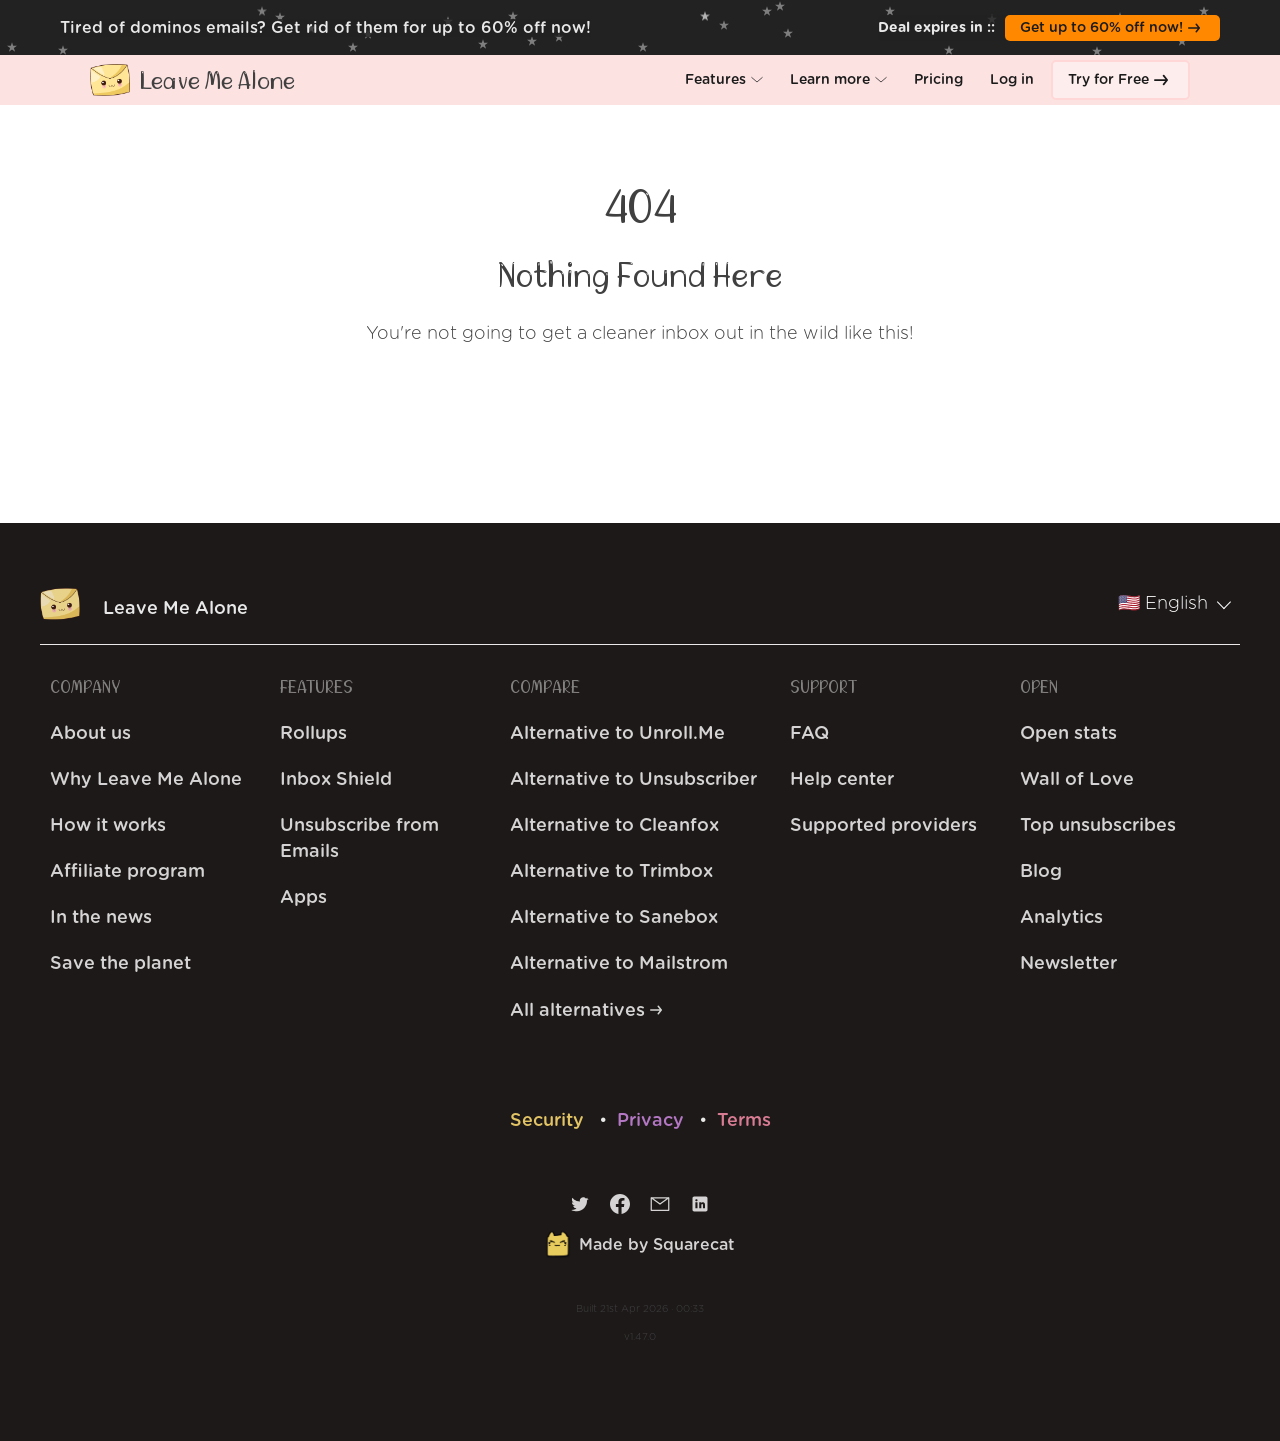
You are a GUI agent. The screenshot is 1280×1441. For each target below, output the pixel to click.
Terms (744, 1121)
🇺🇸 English (1175, 604)
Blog (1041, 872)
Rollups (313, 734)
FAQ (809, 734)
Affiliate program (127, 872)
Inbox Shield (336, 780)
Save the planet (120, 964)
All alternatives (586, 1011)
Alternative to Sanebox (614, 918)
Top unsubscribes (1098, 826)
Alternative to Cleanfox (614, 826)
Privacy (653, 1121)
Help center (842, 780)
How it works (108, 826)
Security (549, 1121)
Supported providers (883, 826)
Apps (303, 898)
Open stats (1068, 734)
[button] (724, 80)
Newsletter (1068, 964)
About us (90, 734)
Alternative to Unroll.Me (617, 734)
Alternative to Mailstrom (619, 964)
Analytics (1061, 918)
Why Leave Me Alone (146, 780)
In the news (101, 918)
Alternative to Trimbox (611, 872)
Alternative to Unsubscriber (633, 780)
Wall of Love (1077, 780)
